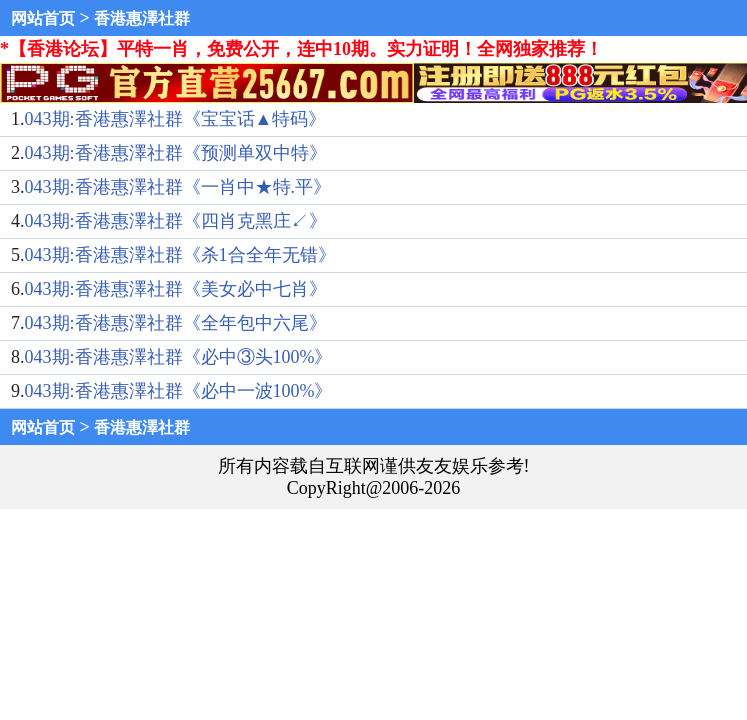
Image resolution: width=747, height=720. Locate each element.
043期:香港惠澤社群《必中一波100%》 (179, 391)
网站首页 (43, 18)
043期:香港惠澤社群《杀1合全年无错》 (180, 255)
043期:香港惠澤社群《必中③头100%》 (179, 357)
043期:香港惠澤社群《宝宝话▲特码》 (176, 119)
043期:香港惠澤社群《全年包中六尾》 (176, 323)
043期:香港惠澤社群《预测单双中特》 (176, 153)
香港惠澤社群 (142, 18)
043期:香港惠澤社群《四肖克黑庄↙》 (176, 221)
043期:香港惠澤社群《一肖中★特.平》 (178, 187)
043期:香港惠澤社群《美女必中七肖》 (176, 289)
